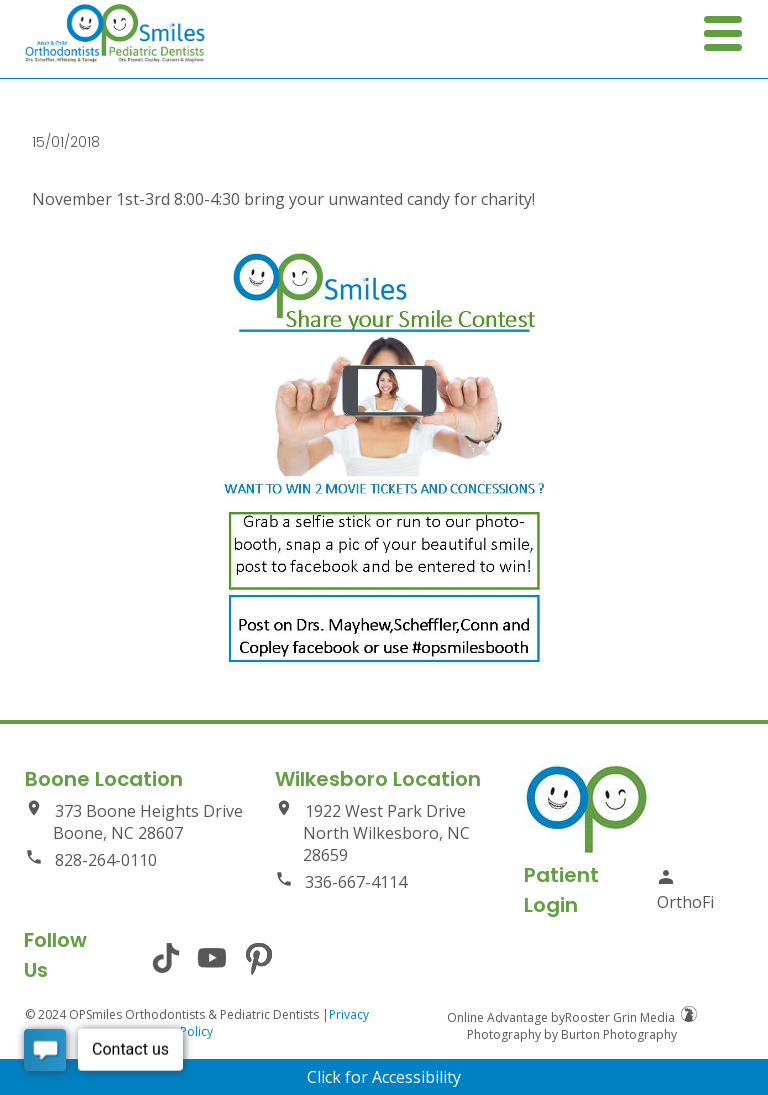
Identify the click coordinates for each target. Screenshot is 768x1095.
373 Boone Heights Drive (134, 821)
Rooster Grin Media (631, 1017)
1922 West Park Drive (384, 832)
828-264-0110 (91, 859)
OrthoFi (685, 890)
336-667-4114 (341, 881)
